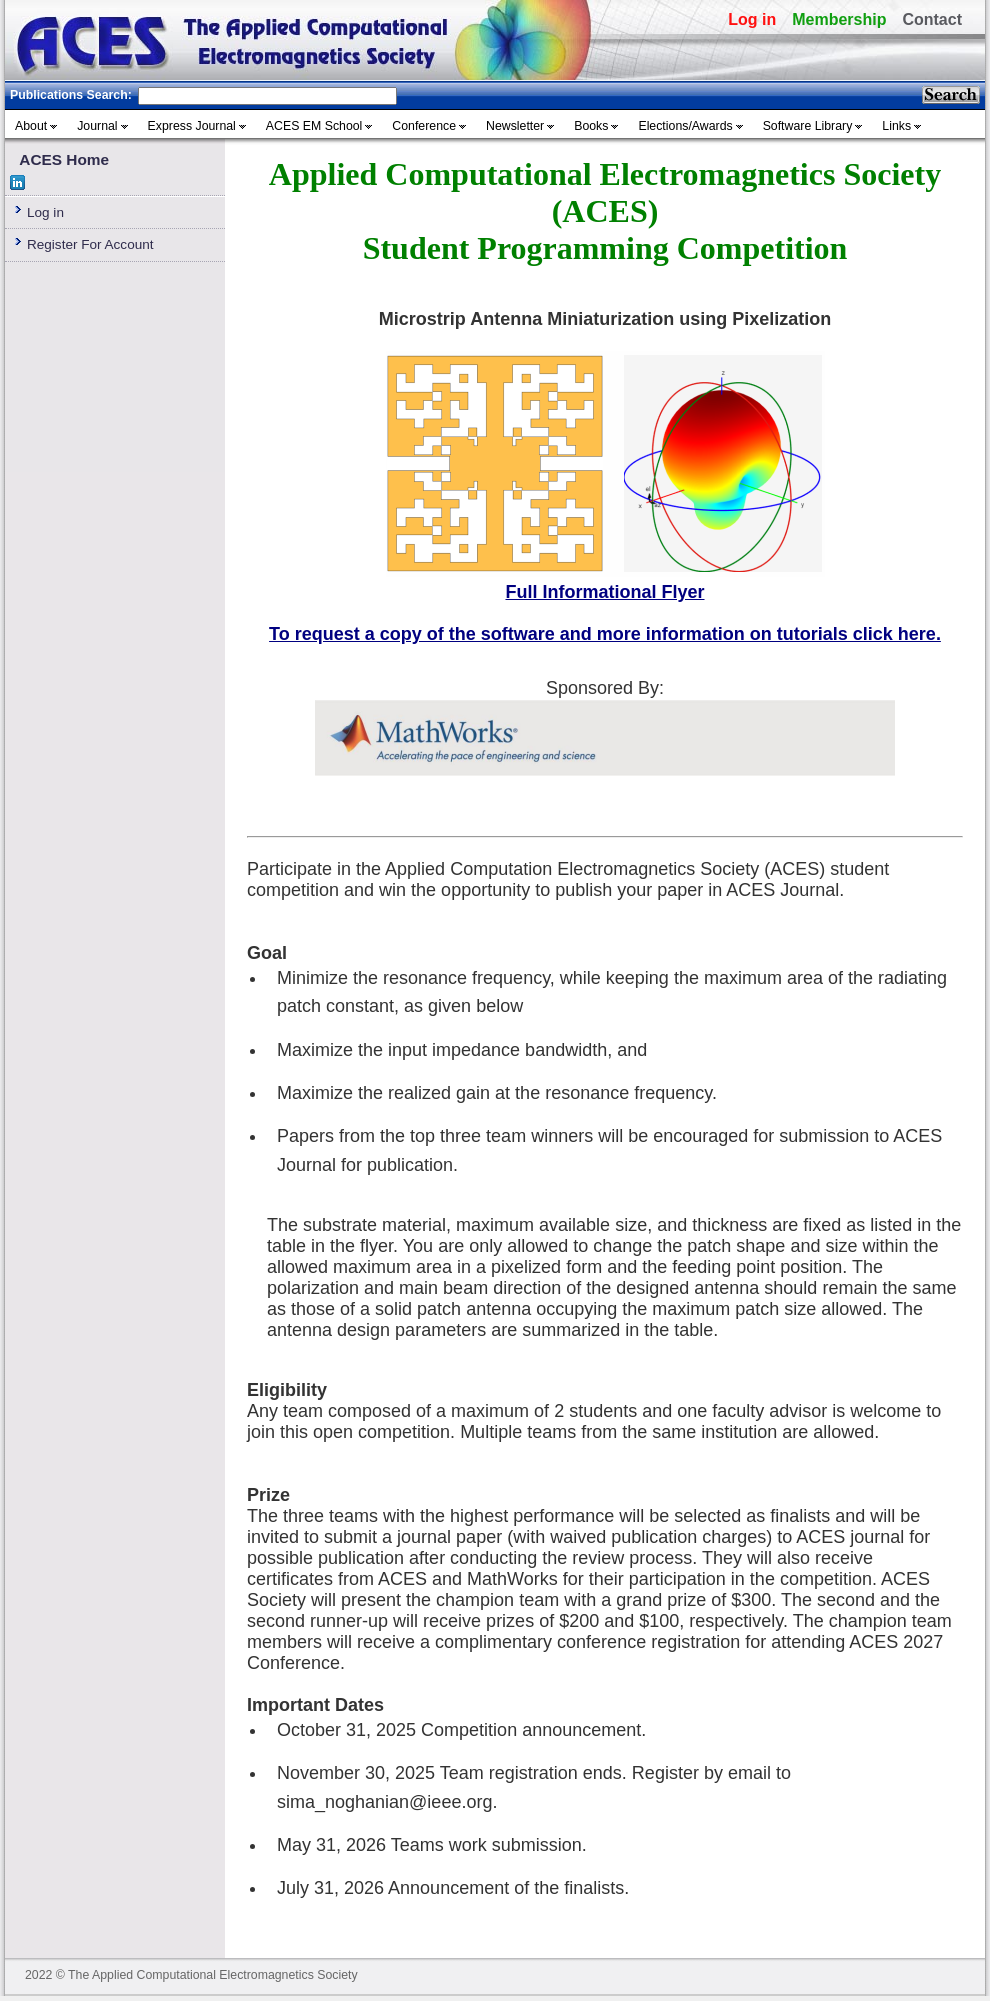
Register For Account (90, 244)
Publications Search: (71, 95)
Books (591, 126)
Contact (932, 19)
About (31, 126)
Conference (424, 126)
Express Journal (192, 126)
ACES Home (64, 159)
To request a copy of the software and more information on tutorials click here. (605, 634)
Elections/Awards (685, 126)
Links (896, 126)
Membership (839, 19)
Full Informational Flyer (604, 592)
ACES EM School (314, 126)
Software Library (808, 126)
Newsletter (515, 126)
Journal (97, 126)
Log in (752, 19)
